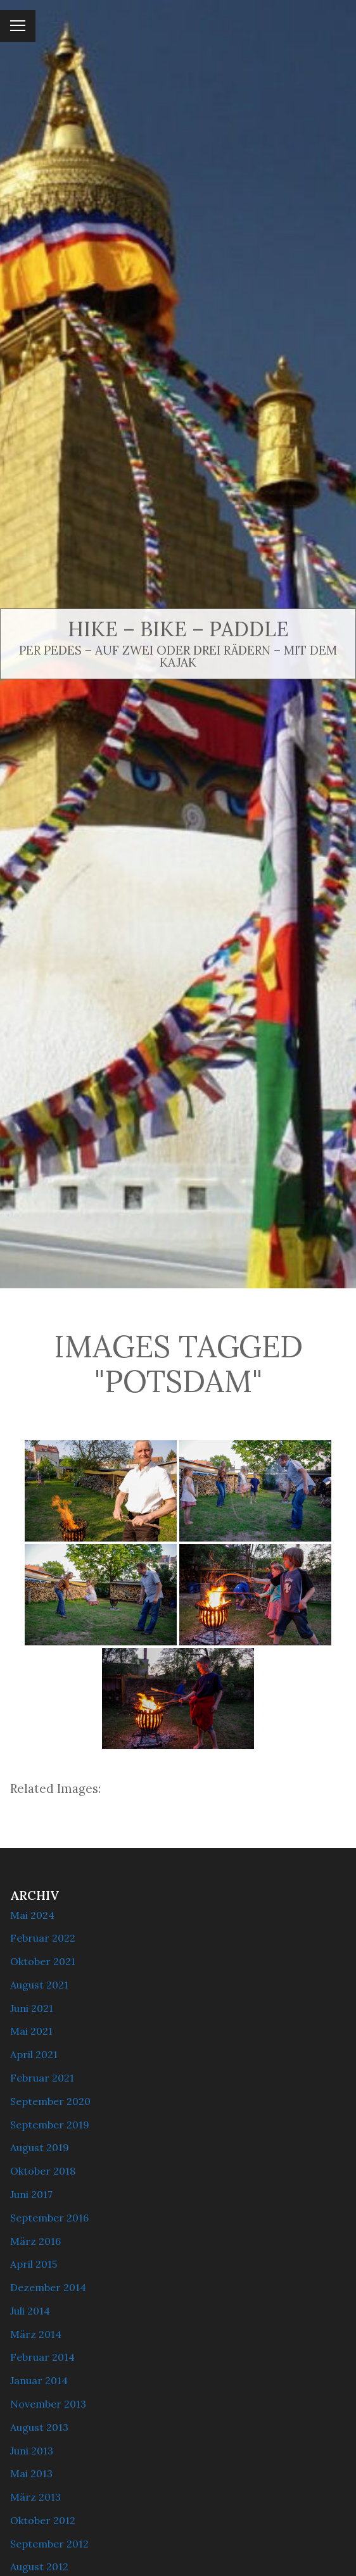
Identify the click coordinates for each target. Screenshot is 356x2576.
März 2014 (35, 2334)
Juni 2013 (31, 2450)
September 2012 (49, 2543)
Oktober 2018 (42, 2170)
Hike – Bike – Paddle (178, 629)
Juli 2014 (30, 2310)
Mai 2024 (32, 1915)
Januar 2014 (39, 2380)
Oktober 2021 (42, 1961)
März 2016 (35, 2241)
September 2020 (50, 2101)
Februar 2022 (42, 1938)
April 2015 (33, 2264)
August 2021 (39, 1984)
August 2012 (39, 2566)
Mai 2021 (31, 2031)
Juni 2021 (31, 2008)
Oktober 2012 (42, 2520)
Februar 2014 (42, 2357)
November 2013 (48, 2403)
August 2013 (39, 2427)
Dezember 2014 (48, 2287)
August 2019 (39, 2147)
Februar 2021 (42, 2077)
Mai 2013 (31, 2473)
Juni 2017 (31, 2194)
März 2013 (35, 2497)
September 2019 (49, 2124)
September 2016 (49, 2217)
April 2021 (34, 2054)
